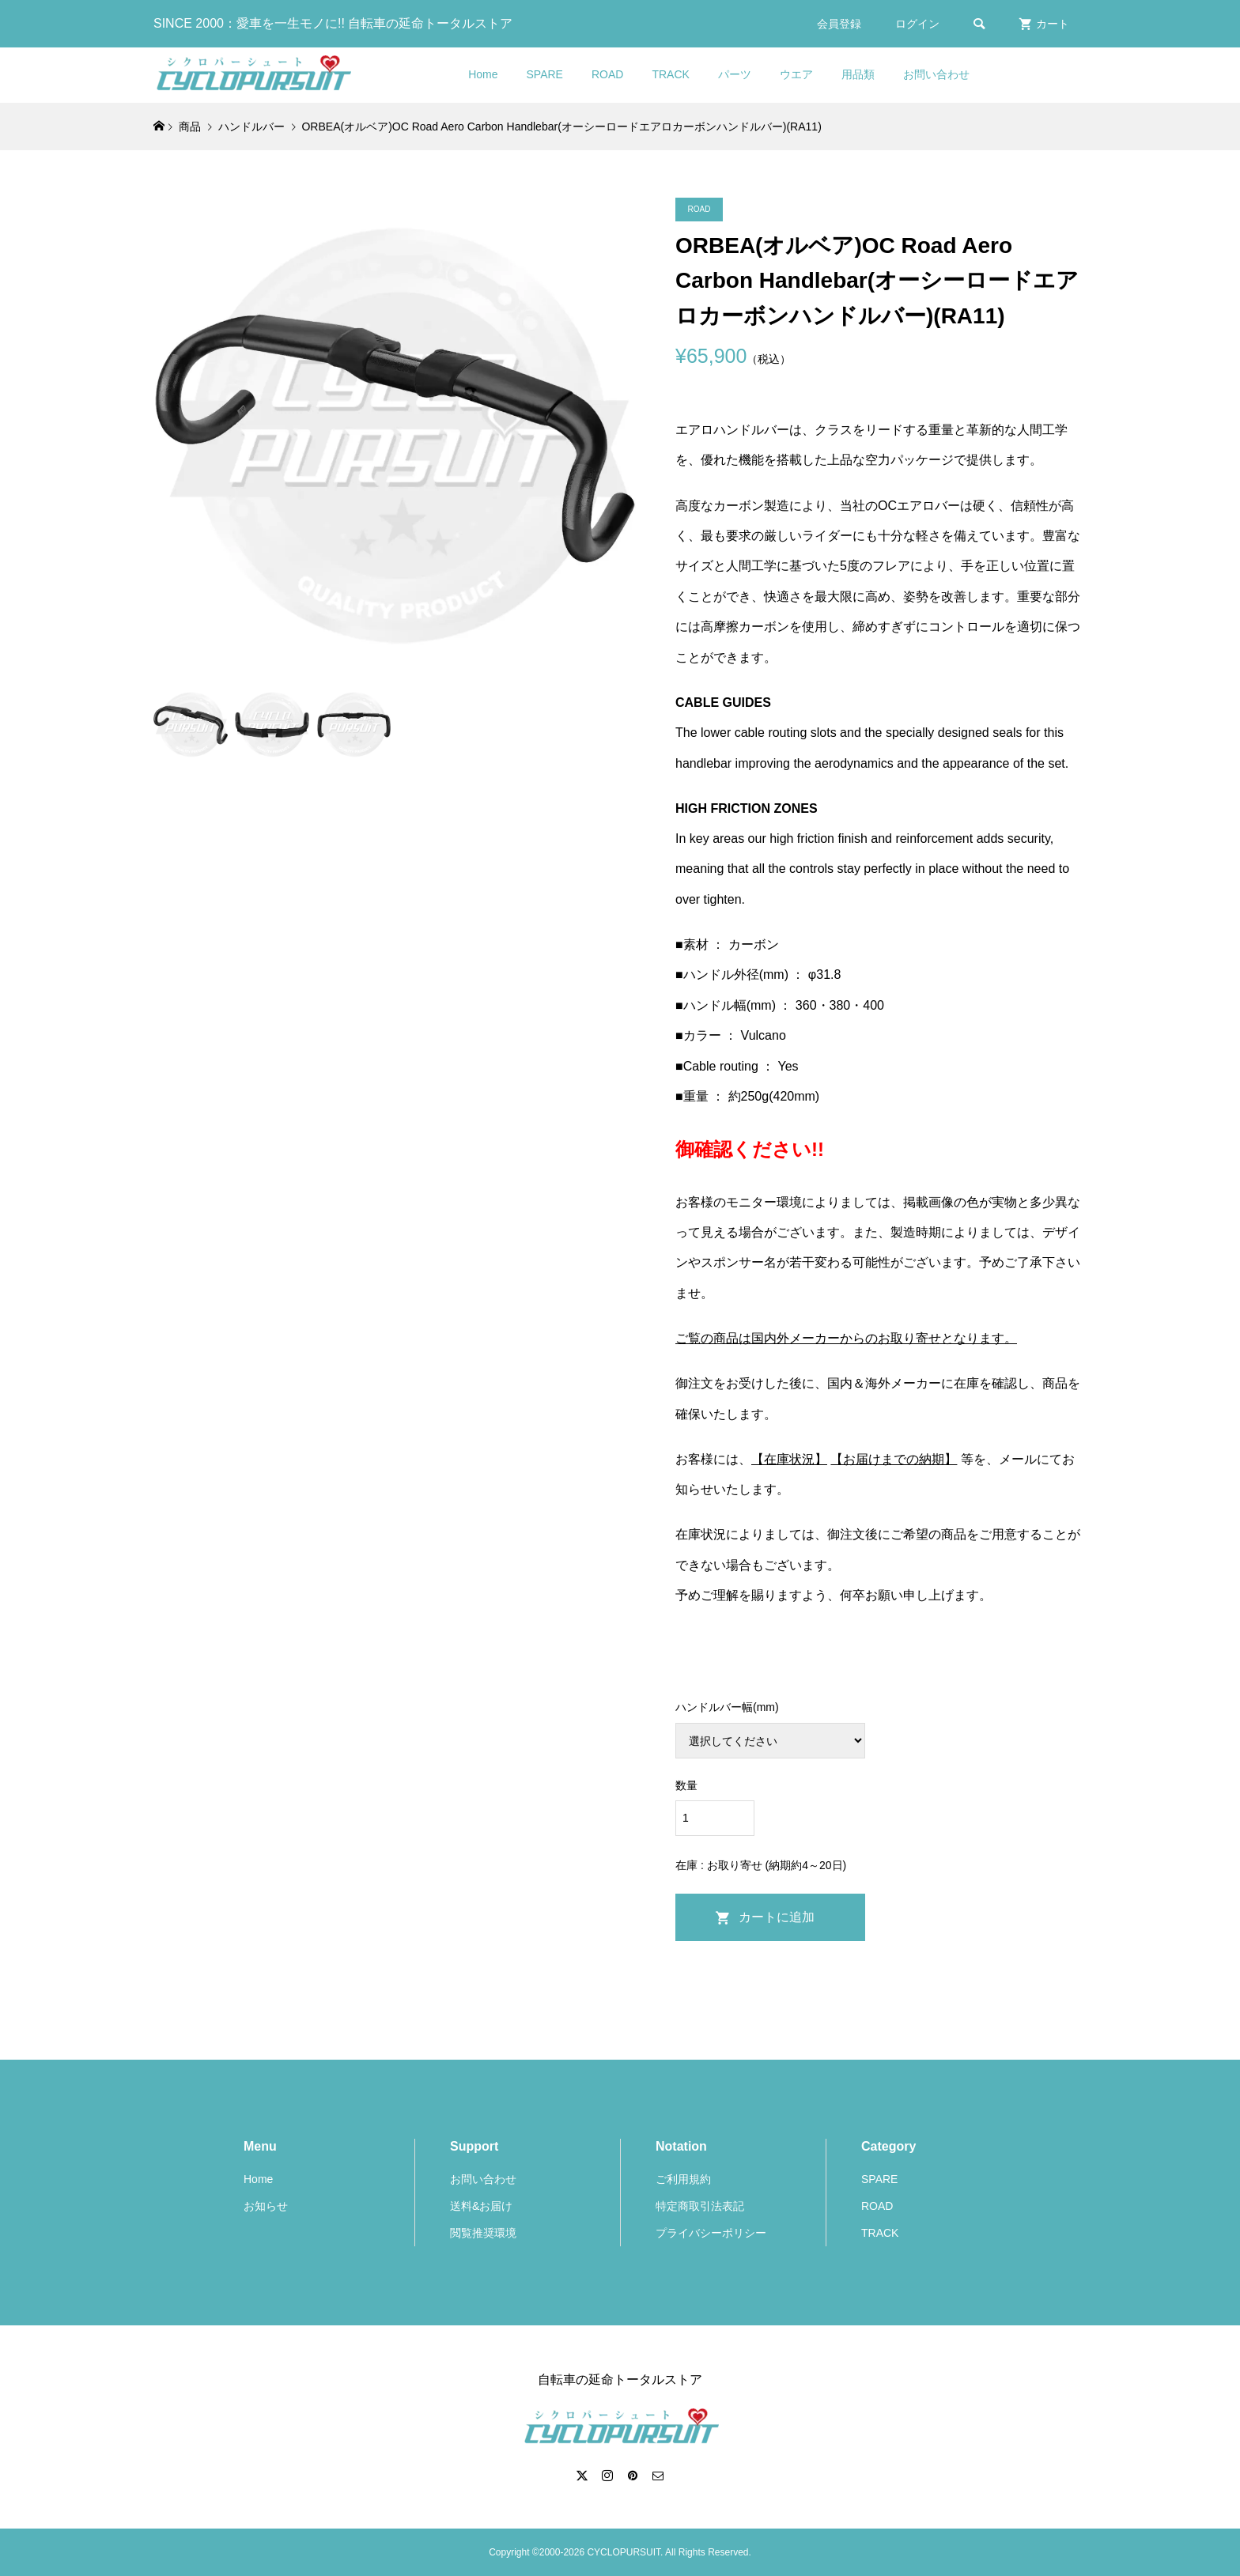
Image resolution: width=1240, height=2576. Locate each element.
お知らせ (266, 2206)
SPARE (545, 74)
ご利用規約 (683, 2179)
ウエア (796, 74)
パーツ (734, 74)
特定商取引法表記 (700, 2206)
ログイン (917, 23)
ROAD (607, 74)
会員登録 (839, 23)
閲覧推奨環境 (483, 2233)
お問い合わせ (936, 74)
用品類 (858, 74)
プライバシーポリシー (711, 2233)
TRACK (670, 74)
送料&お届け (481, 2206)
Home (482, 74)
